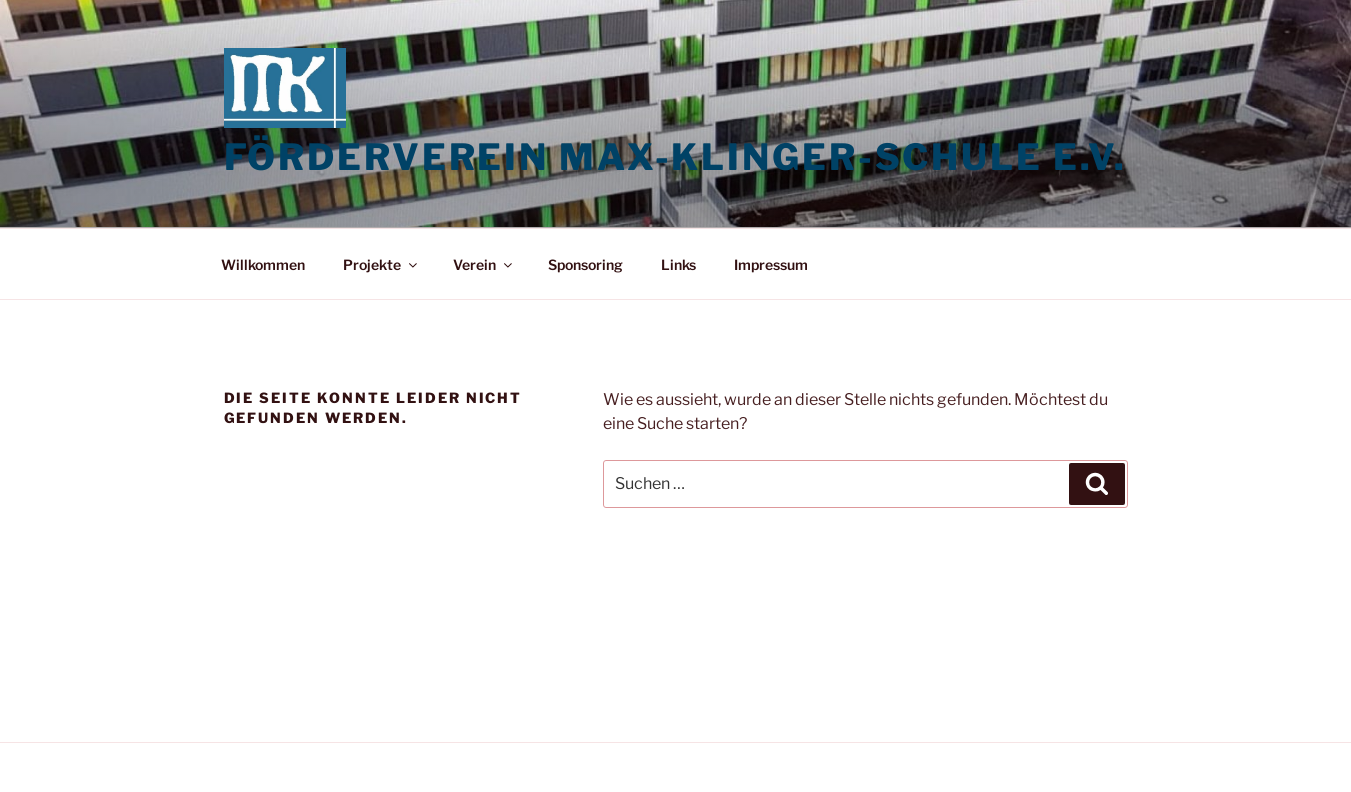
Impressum (771, 264)
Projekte (381, 264)
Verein (484, 264)
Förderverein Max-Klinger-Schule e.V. (676, 157)
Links (678, 264)
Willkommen (263, 264)
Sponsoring (585, 264)
